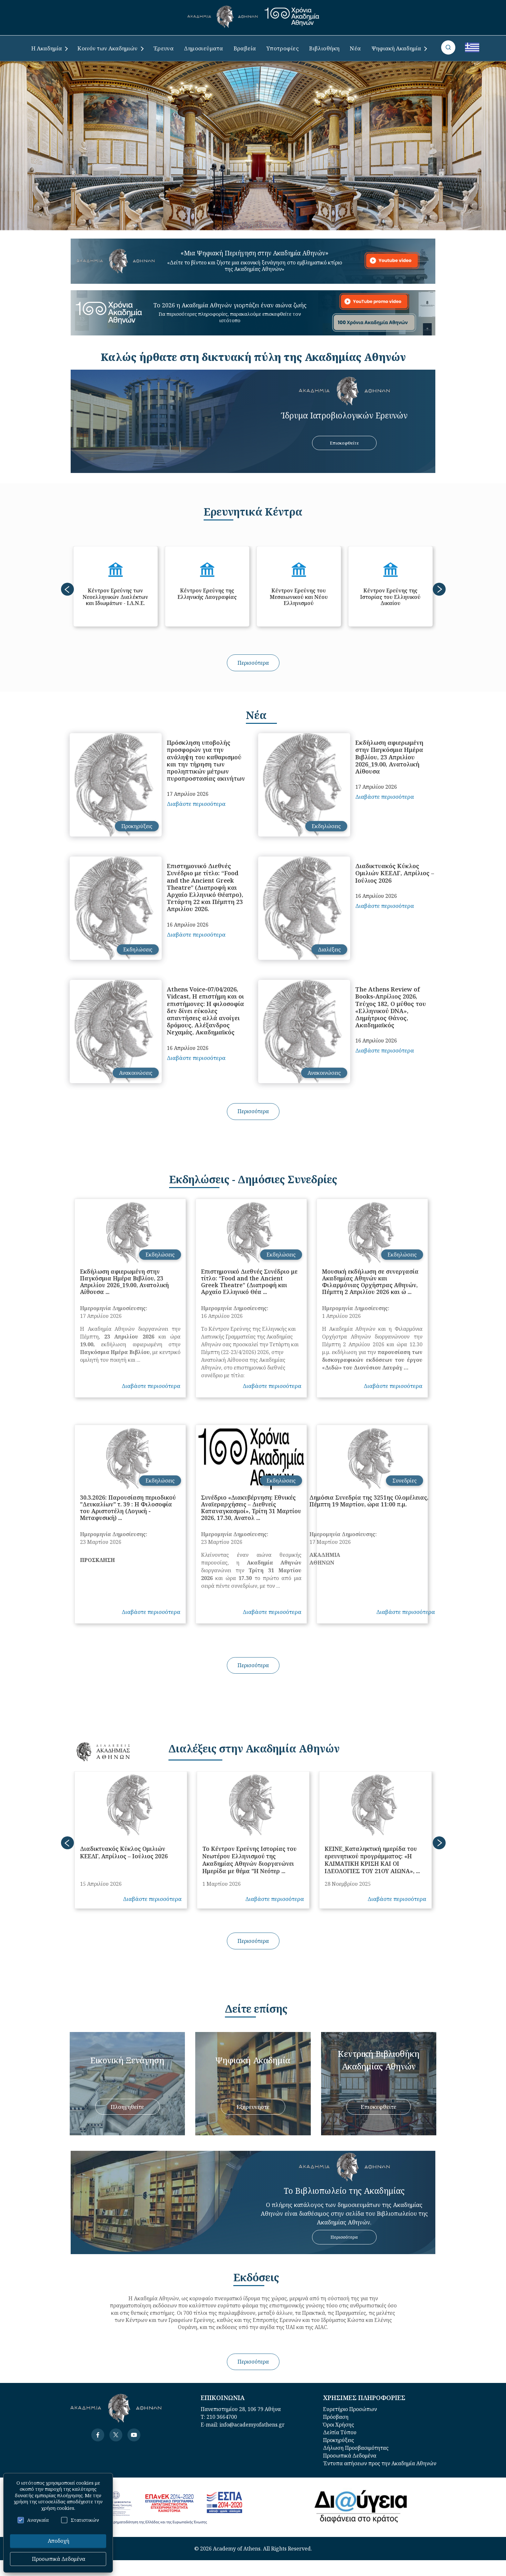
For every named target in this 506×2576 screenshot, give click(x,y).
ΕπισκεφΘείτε (344, 443)
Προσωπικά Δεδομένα (349, 2455)
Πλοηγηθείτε (127, 2106)
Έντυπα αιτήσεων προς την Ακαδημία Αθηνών (379, 2463)
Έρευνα (163, 48)
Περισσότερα (253, 662)
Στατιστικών (80, 2520)
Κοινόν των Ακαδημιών (110, 48)
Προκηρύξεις (338, 2440)
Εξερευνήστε (253, 2106)
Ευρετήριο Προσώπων (350, 2409)
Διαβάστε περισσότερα (196, 803)
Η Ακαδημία (49, 48)
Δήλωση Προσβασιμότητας (356, 2447)
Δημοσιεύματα (203, 48)
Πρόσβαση (336, 2416)
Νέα (355, 48)
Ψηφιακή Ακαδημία (399, 48)
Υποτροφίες (283, 48)
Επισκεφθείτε (378, 2106)
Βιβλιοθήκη (324, 48)
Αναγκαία (33, 2520)
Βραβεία (245, 48)
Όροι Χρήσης (338, 2424)
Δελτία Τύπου (340, 2432)
